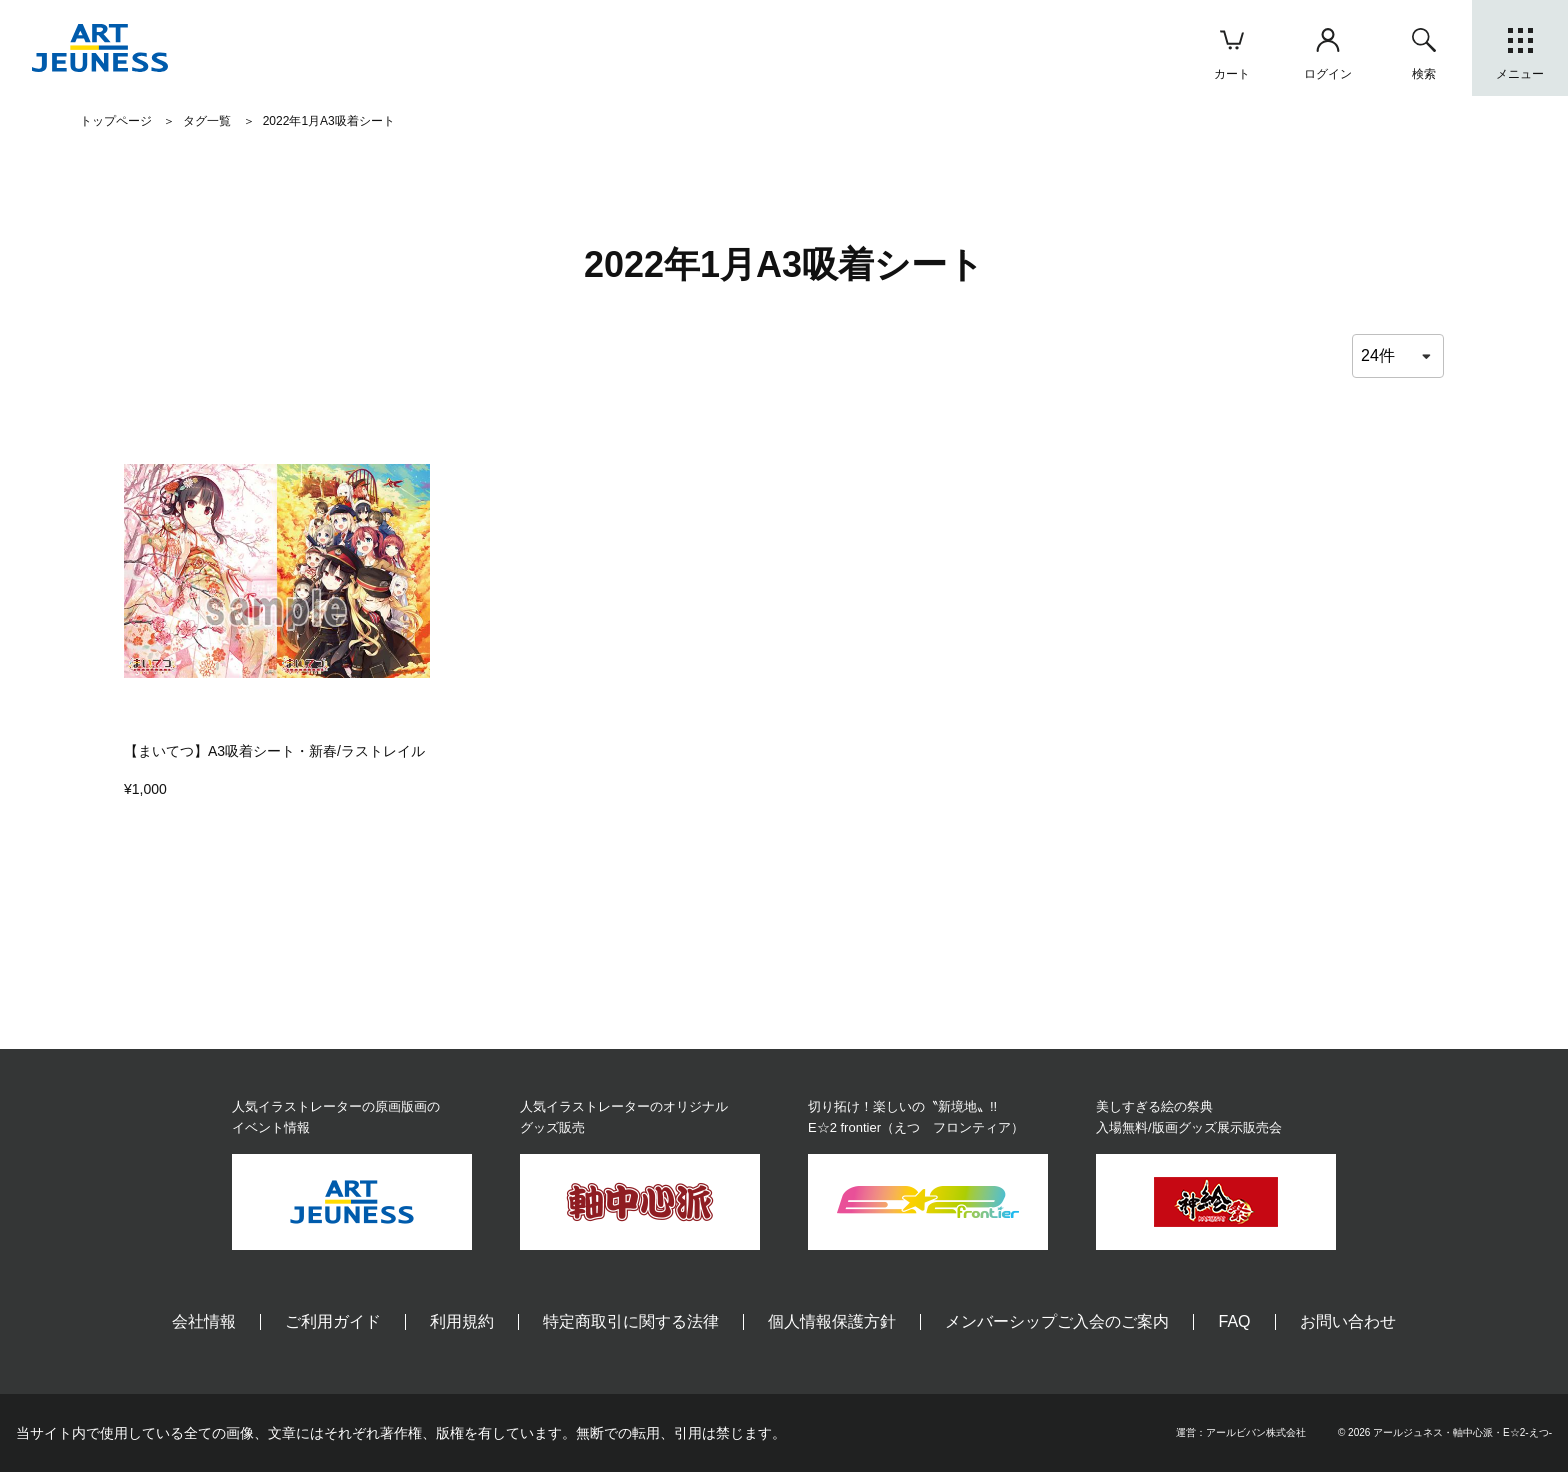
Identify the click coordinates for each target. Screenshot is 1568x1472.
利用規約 (462, 1321)
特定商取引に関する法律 (631, 1321)
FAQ (1234, 1321)
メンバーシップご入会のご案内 (1057, 1321)
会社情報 (204, 1321)
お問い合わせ (1348, 1321)
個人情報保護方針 (832, 1321)
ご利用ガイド (333, 1321)
